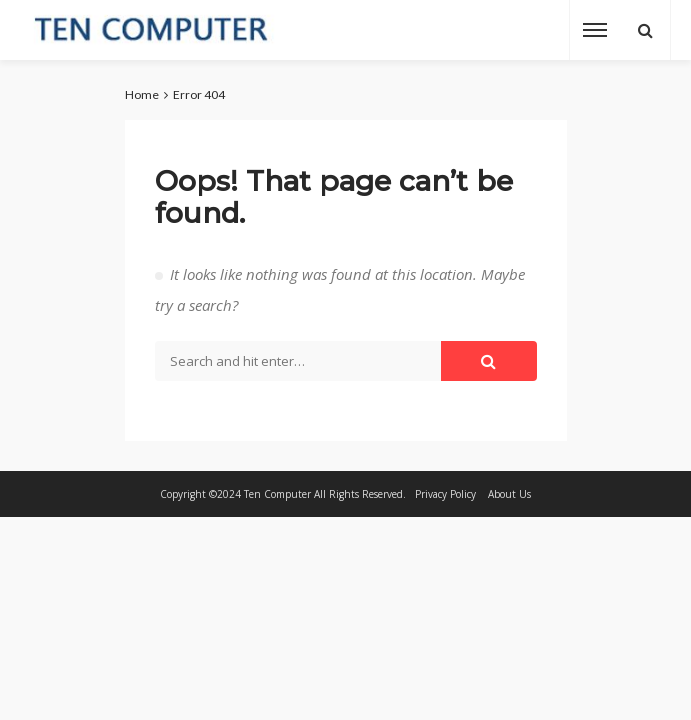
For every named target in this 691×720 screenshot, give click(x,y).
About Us (509, 494)
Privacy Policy (445, 494)
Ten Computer (277, 494)
